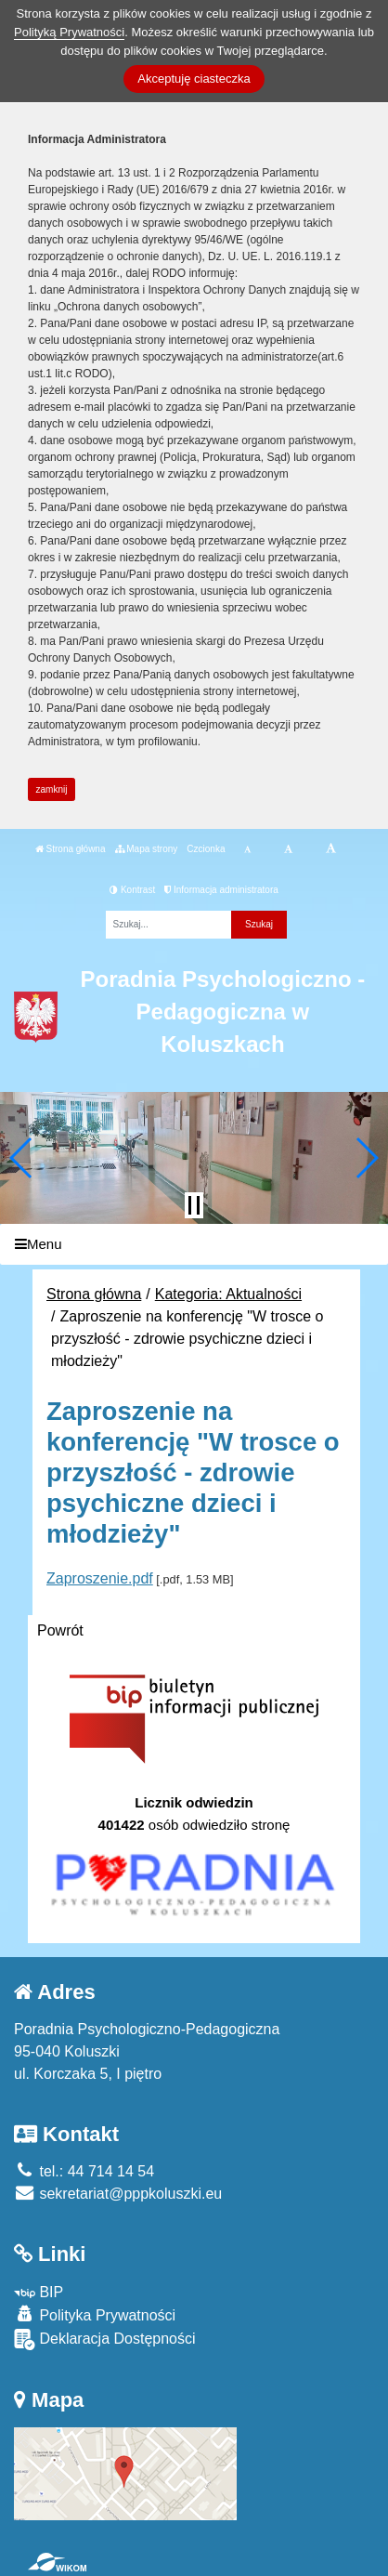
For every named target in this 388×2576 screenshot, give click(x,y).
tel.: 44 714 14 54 (84, 2171)
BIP (38, 2292)
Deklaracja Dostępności (105, 2339)
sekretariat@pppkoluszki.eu (118, 2193)
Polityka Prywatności (94, 2314)
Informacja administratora (221, 890)
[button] (21, 1157)
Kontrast (132, 890)
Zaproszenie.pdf (99, 1578)
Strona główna (70, 849)
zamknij (52, 789)
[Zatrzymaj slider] (194, 1205)
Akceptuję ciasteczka (193, 78)
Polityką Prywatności (69, 32)
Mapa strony (146, 849)
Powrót (60, 1630)
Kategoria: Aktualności (228, 1294)
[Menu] (194, 1245)
